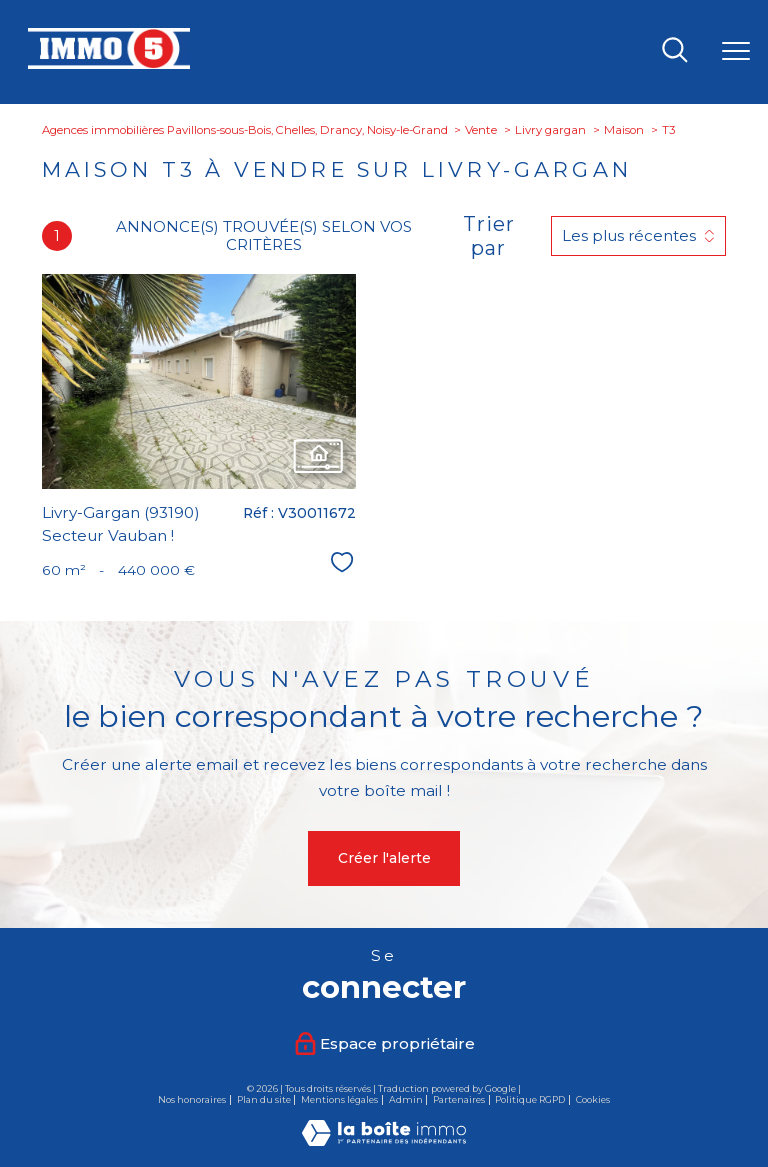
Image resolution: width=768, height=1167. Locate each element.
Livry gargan (550, 130)
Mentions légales (339, 1099)
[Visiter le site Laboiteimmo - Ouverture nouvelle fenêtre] (384, 1141)
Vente (481, 130)
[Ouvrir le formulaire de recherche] (675, 52)
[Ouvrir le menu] (736, 52)
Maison (624, 130)
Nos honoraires (192, 1099)
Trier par (489, 236)
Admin (406, 1099)
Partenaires (459, 1099)
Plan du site (264, 1099)
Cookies (593, 1100)
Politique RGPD (530, 1099)
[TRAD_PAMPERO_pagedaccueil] (109, 64)
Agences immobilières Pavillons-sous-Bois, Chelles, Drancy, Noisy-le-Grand (245, 130)
